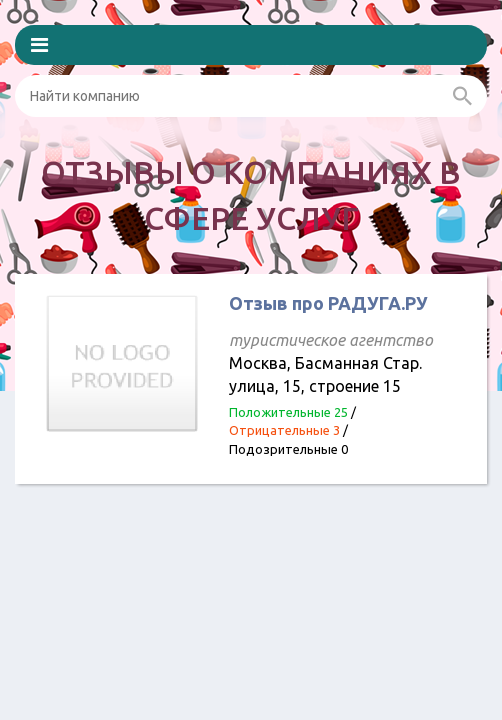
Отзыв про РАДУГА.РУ (328, 303)
